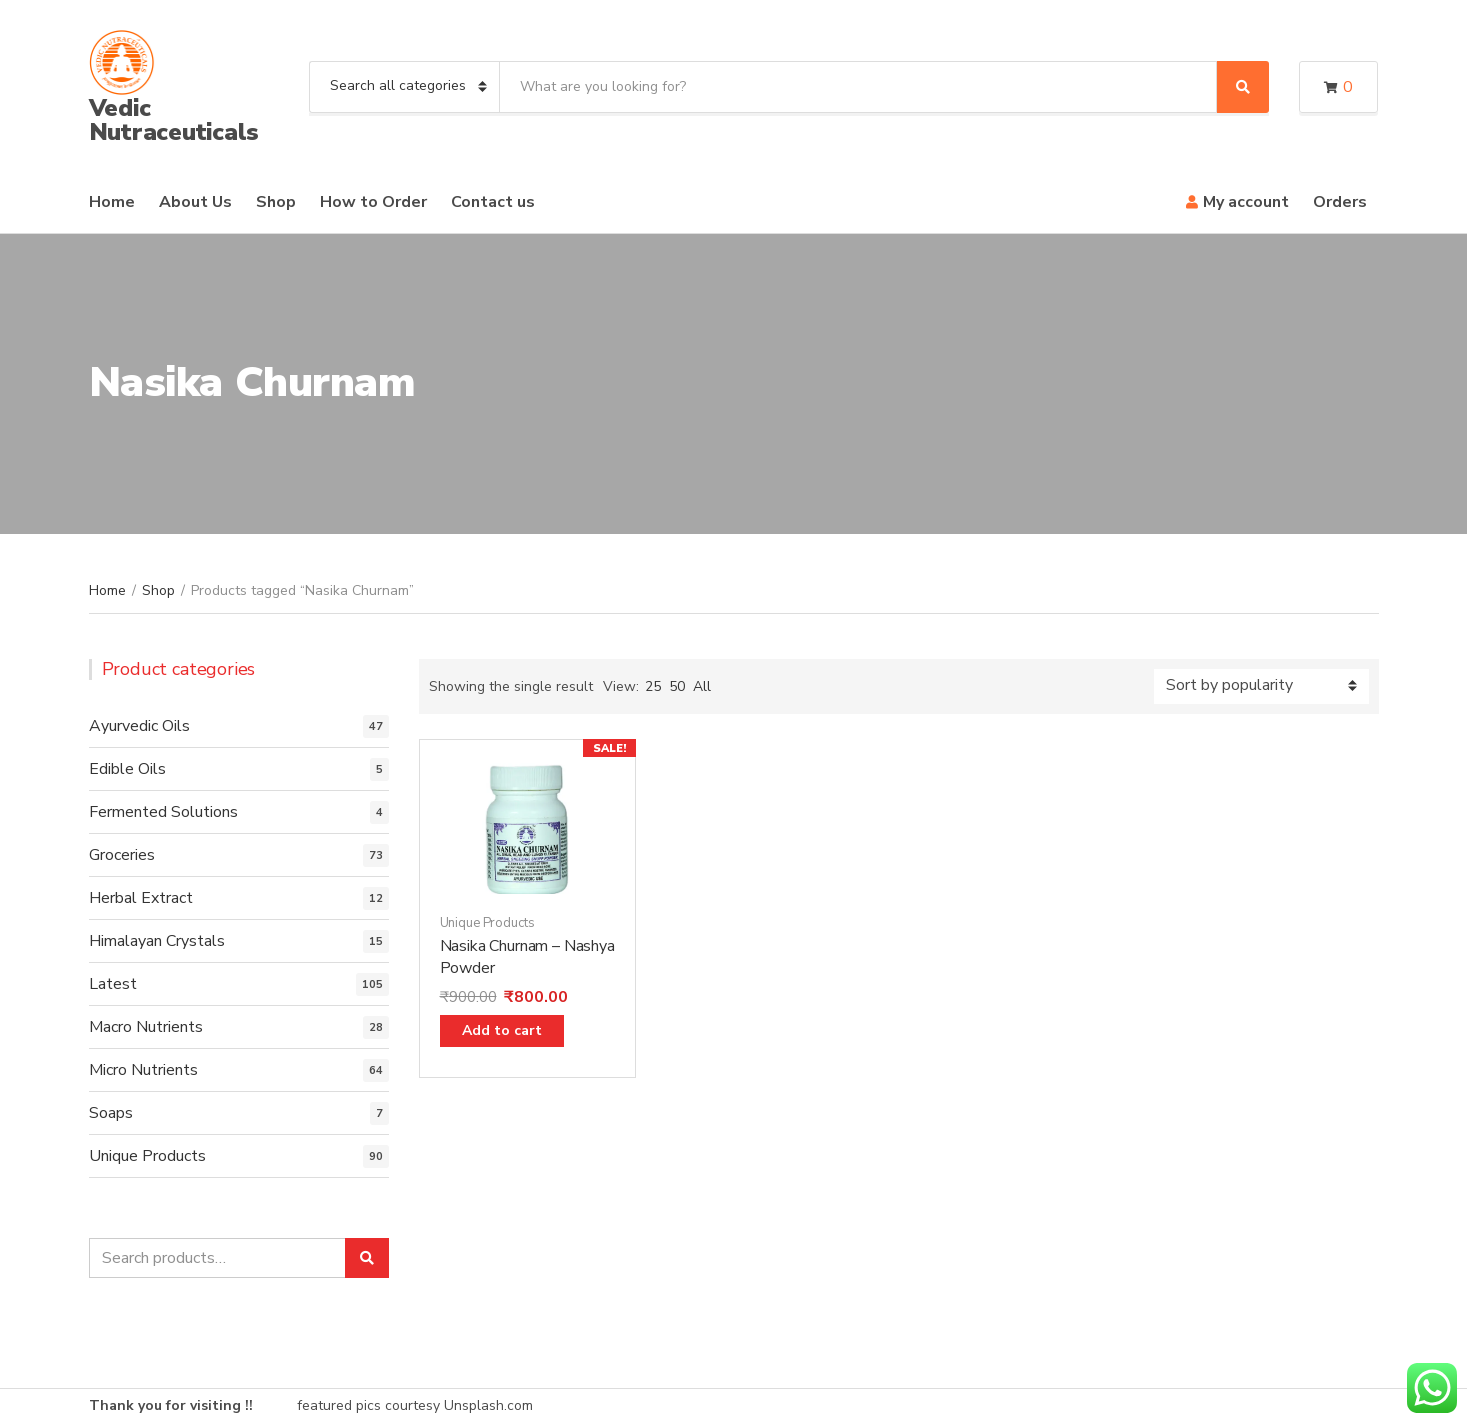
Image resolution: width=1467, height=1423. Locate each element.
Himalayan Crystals (157, 941)
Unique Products (487, 923)
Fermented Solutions (163, 812)
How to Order (373, 202)
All (702, 686)
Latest (113, 984)
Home (112, 202)
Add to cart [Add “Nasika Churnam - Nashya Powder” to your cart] (502, 1030)
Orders (1340, 202)
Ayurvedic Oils (139, 726)
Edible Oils (127, 769)
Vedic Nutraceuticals (174, 120)
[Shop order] (1261, 686)
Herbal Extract (141, 898)
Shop (276, 202)
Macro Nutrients (146, 1027)
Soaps (111, 1113)
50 (677, 686)
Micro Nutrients (143, 1070)
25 (653, 686)
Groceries (122, 855)
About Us (195, 202)
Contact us (493, 202)
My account (1246, 202)
